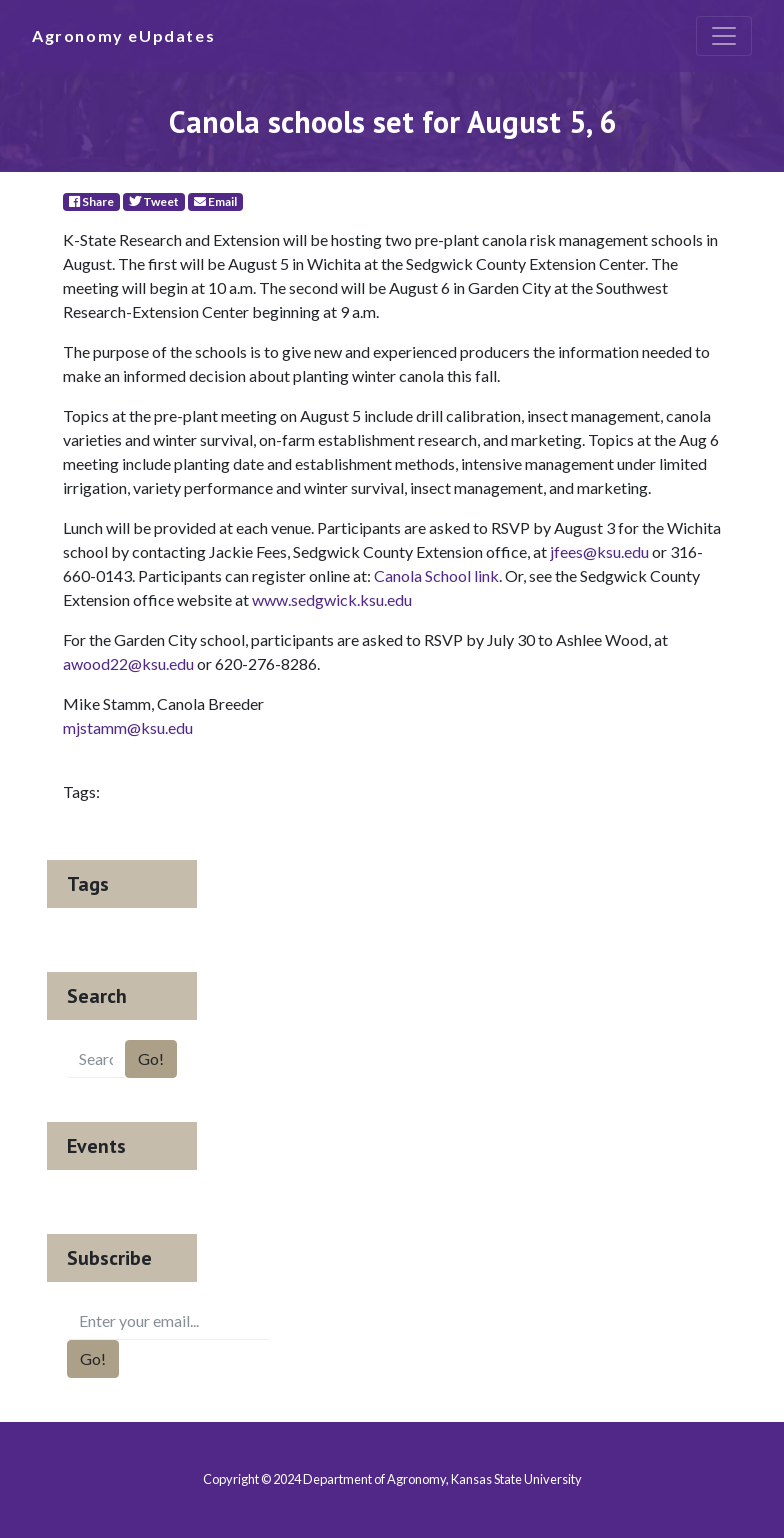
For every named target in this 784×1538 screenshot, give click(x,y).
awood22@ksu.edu (128, 663)
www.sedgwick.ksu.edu (332, 599)
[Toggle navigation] (724, 36)
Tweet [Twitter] (154, 201)
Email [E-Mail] (215, 201)
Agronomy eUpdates (123, 35)
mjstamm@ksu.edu (128, 727)
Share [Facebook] (91, 201)
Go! (151, 1058)
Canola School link (436, 575)
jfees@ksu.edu (599, 551)
